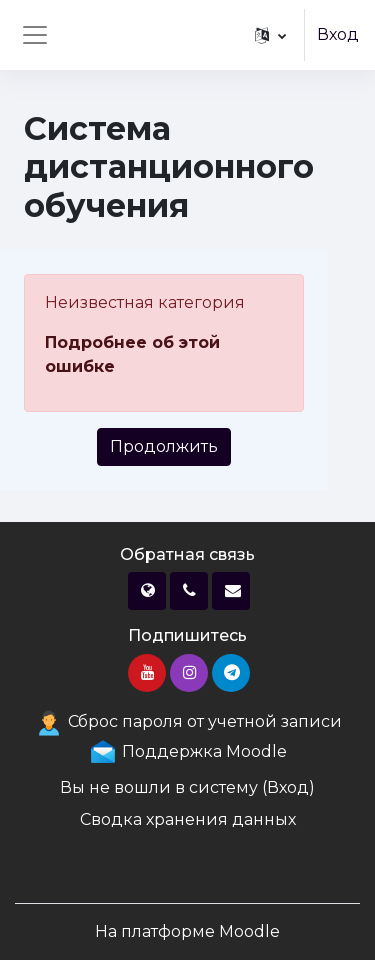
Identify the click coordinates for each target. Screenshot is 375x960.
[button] (270, 35)
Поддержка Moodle (187, 751)
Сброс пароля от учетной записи (188, 721)
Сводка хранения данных (188, 819)
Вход (338, 34)
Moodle (249, 931)
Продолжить (164, 446)
